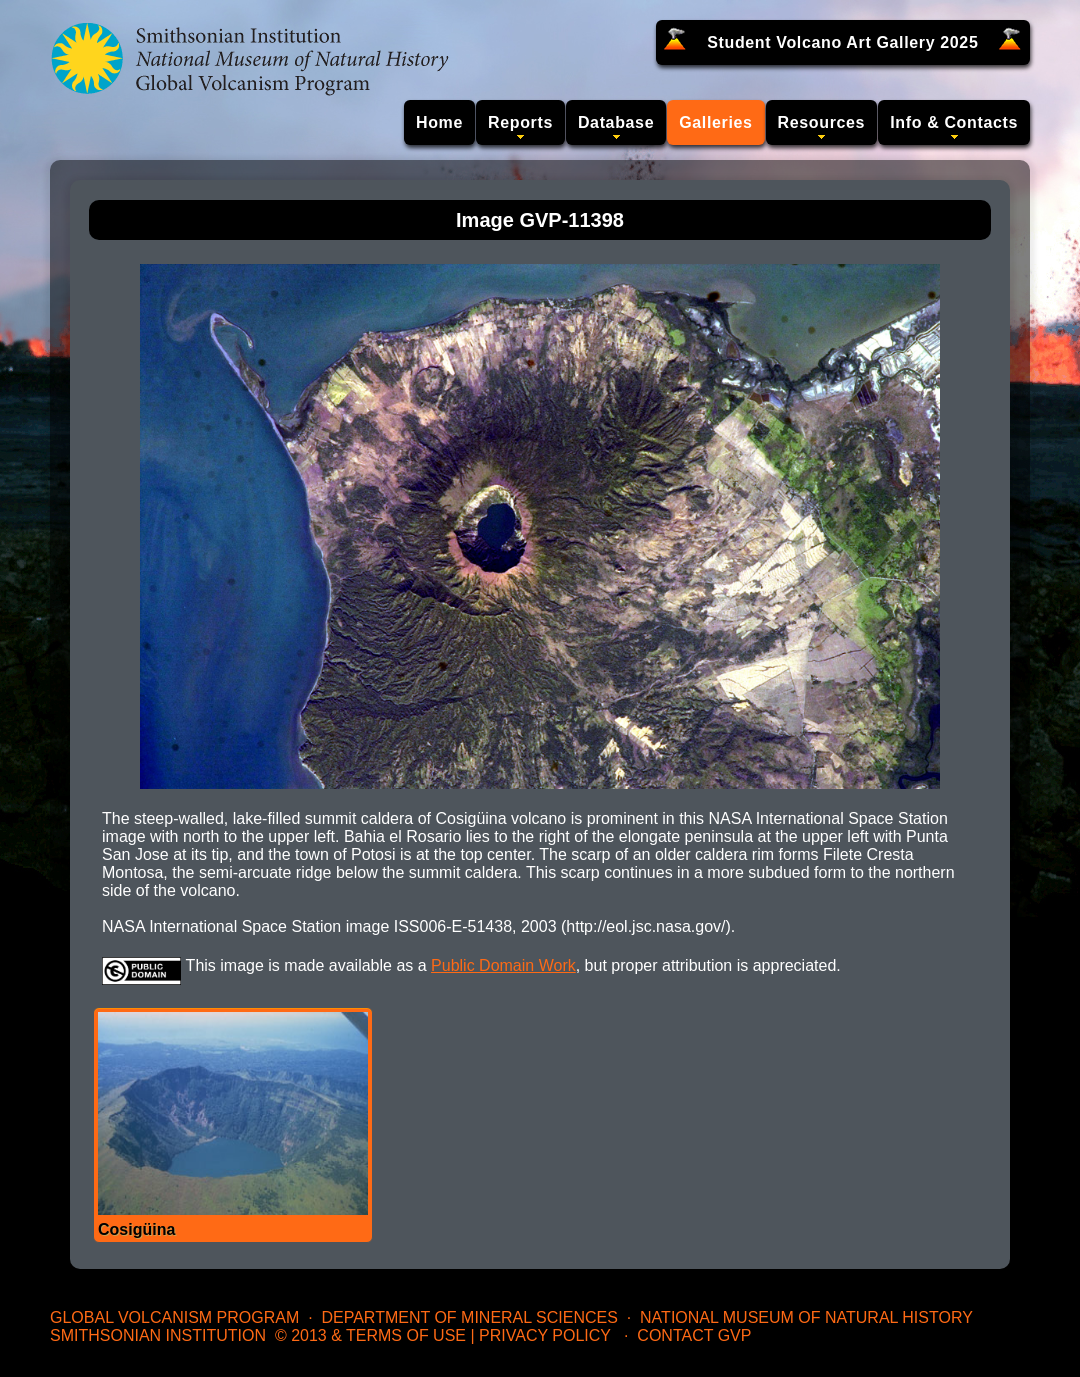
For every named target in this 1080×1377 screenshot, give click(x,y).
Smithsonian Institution (158, 1335)
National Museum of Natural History (806, 1317)
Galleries (715, 122)
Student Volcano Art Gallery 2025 (842, 42)
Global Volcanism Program (174, 1317)
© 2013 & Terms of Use (370, 1335)
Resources (822, 122)
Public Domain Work (503, 965)
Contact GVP (694, 1335)
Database (616, 122)
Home (439, 122)
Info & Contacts (954, 122)
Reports (520, 122)
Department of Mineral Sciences (469, 1317)
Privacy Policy (545, 1335)
